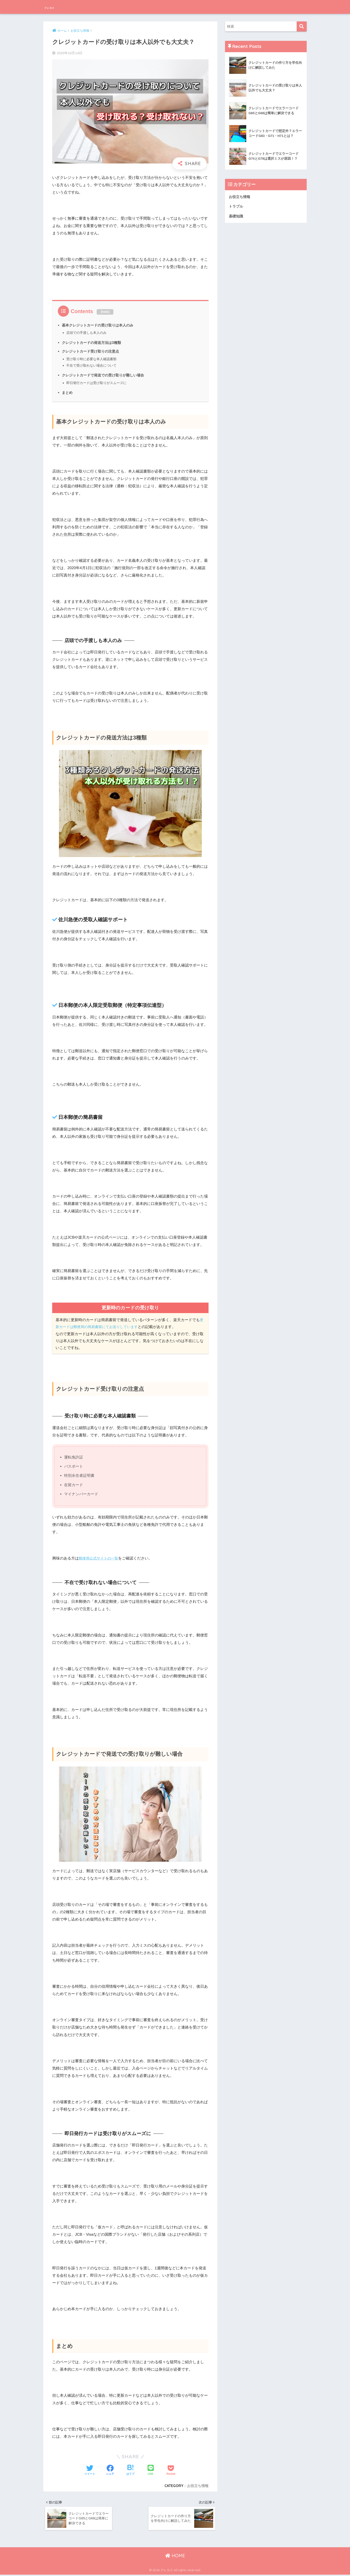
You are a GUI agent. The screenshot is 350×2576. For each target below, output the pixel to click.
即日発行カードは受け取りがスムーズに (96, 383)
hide (105, 312)
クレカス (55, 7)
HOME (175, 2557)
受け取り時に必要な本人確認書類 (91, 359)
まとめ (67, 392)
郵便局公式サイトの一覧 (100, 1558)
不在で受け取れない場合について (91, 365)
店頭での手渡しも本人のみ (86, 333)
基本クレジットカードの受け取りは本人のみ (97, 325)
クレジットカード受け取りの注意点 (90, 351)
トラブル (236, 207)
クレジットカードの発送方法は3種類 (91, 343)
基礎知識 (236, 217)
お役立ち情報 (197, 2485)
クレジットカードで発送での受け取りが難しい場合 (103, 375)
